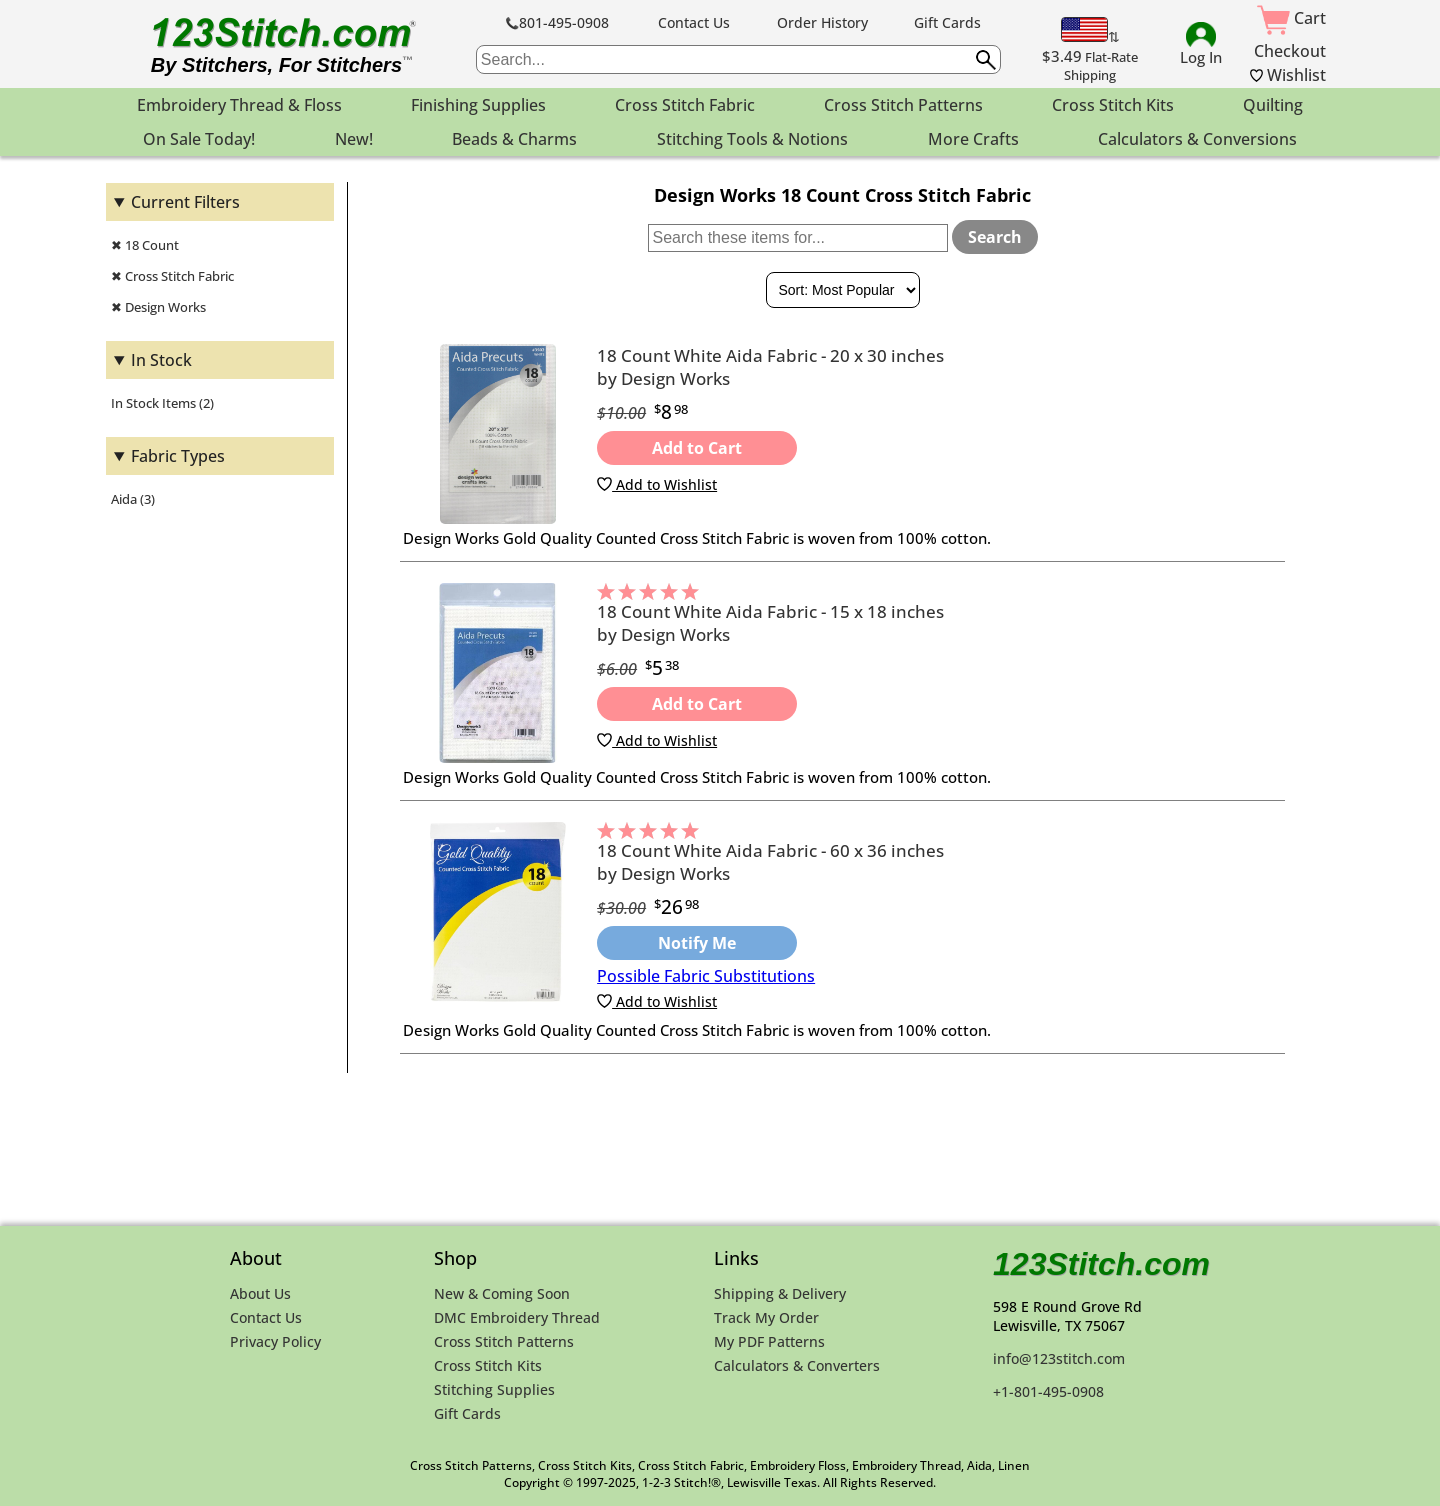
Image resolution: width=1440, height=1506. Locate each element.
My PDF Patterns (769, 1341)
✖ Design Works (158, 307)
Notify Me (697, 943)
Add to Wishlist (657, 484)
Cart (1291, 18)
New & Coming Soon (502, 1293)
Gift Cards (947, 22)
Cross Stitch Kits (488, 1365)
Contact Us (694, 22)
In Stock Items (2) (162, 403)
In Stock (161, 360)
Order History (822, 22)
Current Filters (185, 202)
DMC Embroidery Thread (517, 1317)
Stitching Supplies (494, 1389)
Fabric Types (178, 456)
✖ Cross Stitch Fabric (172, 276)
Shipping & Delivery (780, 1293)
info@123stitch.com (1059, 1358)
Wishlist (1288, 75)
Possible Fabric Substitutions (706, 976)
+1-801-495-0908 (1048, 1391)
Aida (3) (133, 499)
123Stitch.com (1101, 1264)
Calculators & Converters (797, 1365)
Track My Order (766, 1317)
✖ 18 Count (145, 245)
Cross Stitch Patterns (504, 1341)
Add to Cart (697, 448)
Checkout (1290, 51)
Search (995, 237)
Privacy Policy (275, 1341)
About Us (260, 1293)
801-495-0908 (557, 22)
